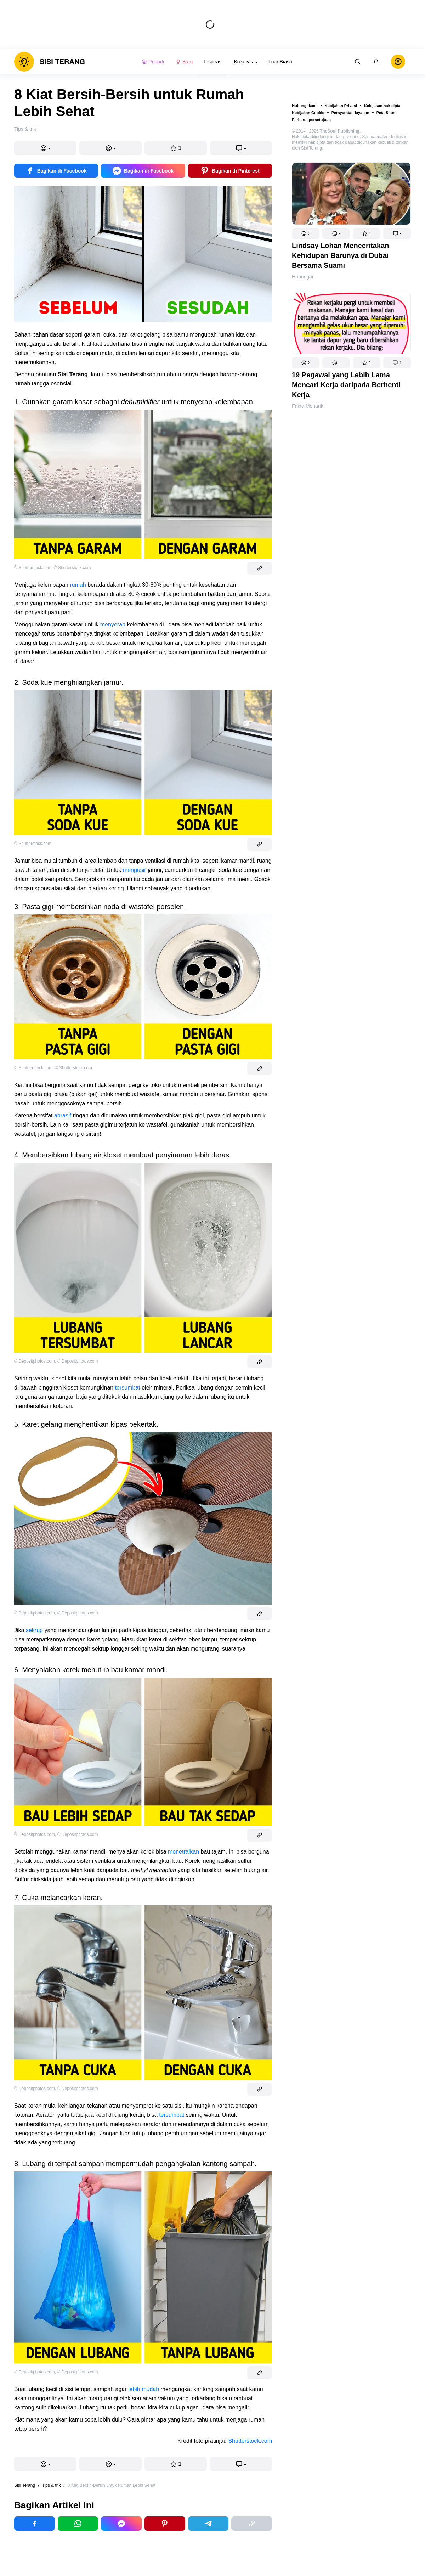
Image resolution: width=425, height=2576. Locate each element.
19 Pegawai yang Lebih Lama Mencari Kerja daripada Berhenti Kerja (346, 385)
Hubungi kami (305, 105)
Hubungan (303, 277)
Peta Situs (385, 113)
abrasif (62, 1115)
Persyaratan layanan (350, 113)
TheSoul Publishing (339, 131)
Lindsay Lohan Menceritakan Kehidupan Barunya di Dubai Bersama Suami (340, 255)
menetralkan (183, 1852)
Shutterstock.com (250, 2441)
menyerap (112, 624)
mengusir (134, 870)
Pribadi (152, 61)
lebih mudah (143, 2389)
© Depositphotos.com (34, 1361)
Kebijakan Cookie (308, 113)
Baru (184, 61)
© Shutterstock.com (32, 567)
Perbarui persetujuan (311, 120)
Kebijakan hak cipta (382, 105)
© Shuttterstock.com (33, 1067)
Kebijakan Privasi (341, 105)
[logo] (49, 61)
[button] (305, 233)
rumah (78, 585)
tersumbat (127, 1388)
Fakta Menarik (307, 406)
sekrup (34, 1630)
